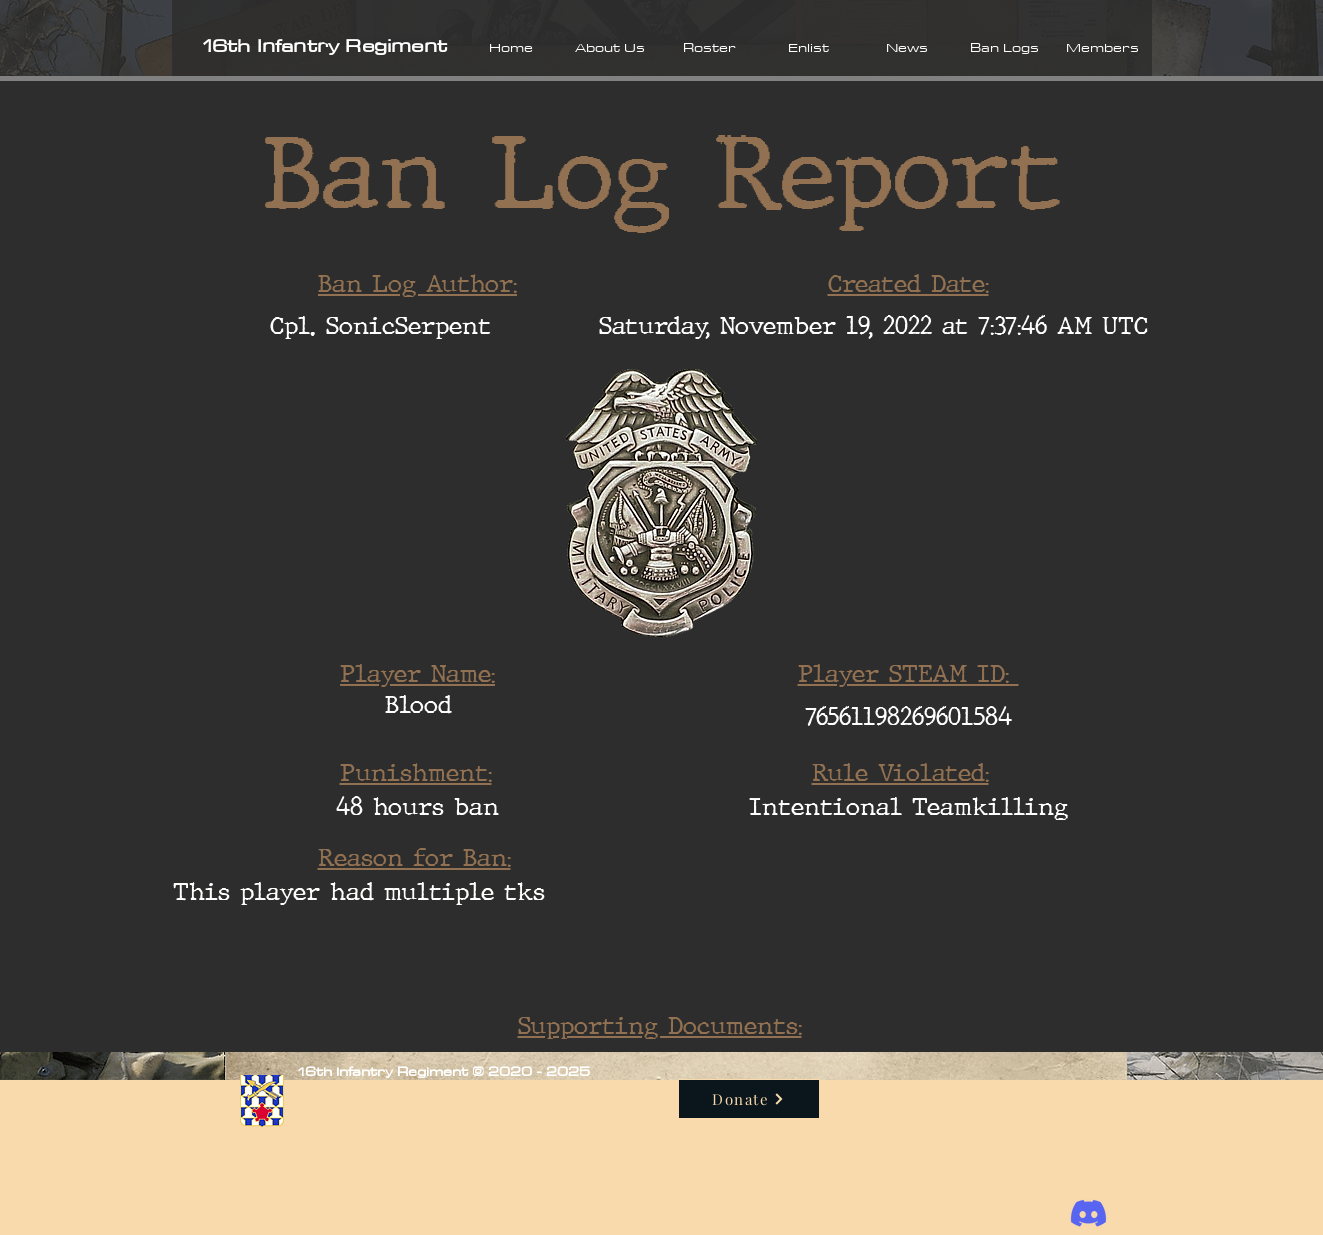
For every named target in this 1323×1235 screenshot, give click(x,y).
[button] (610, 47)
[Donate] (749, 1099)
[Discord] (1088, 1213)
